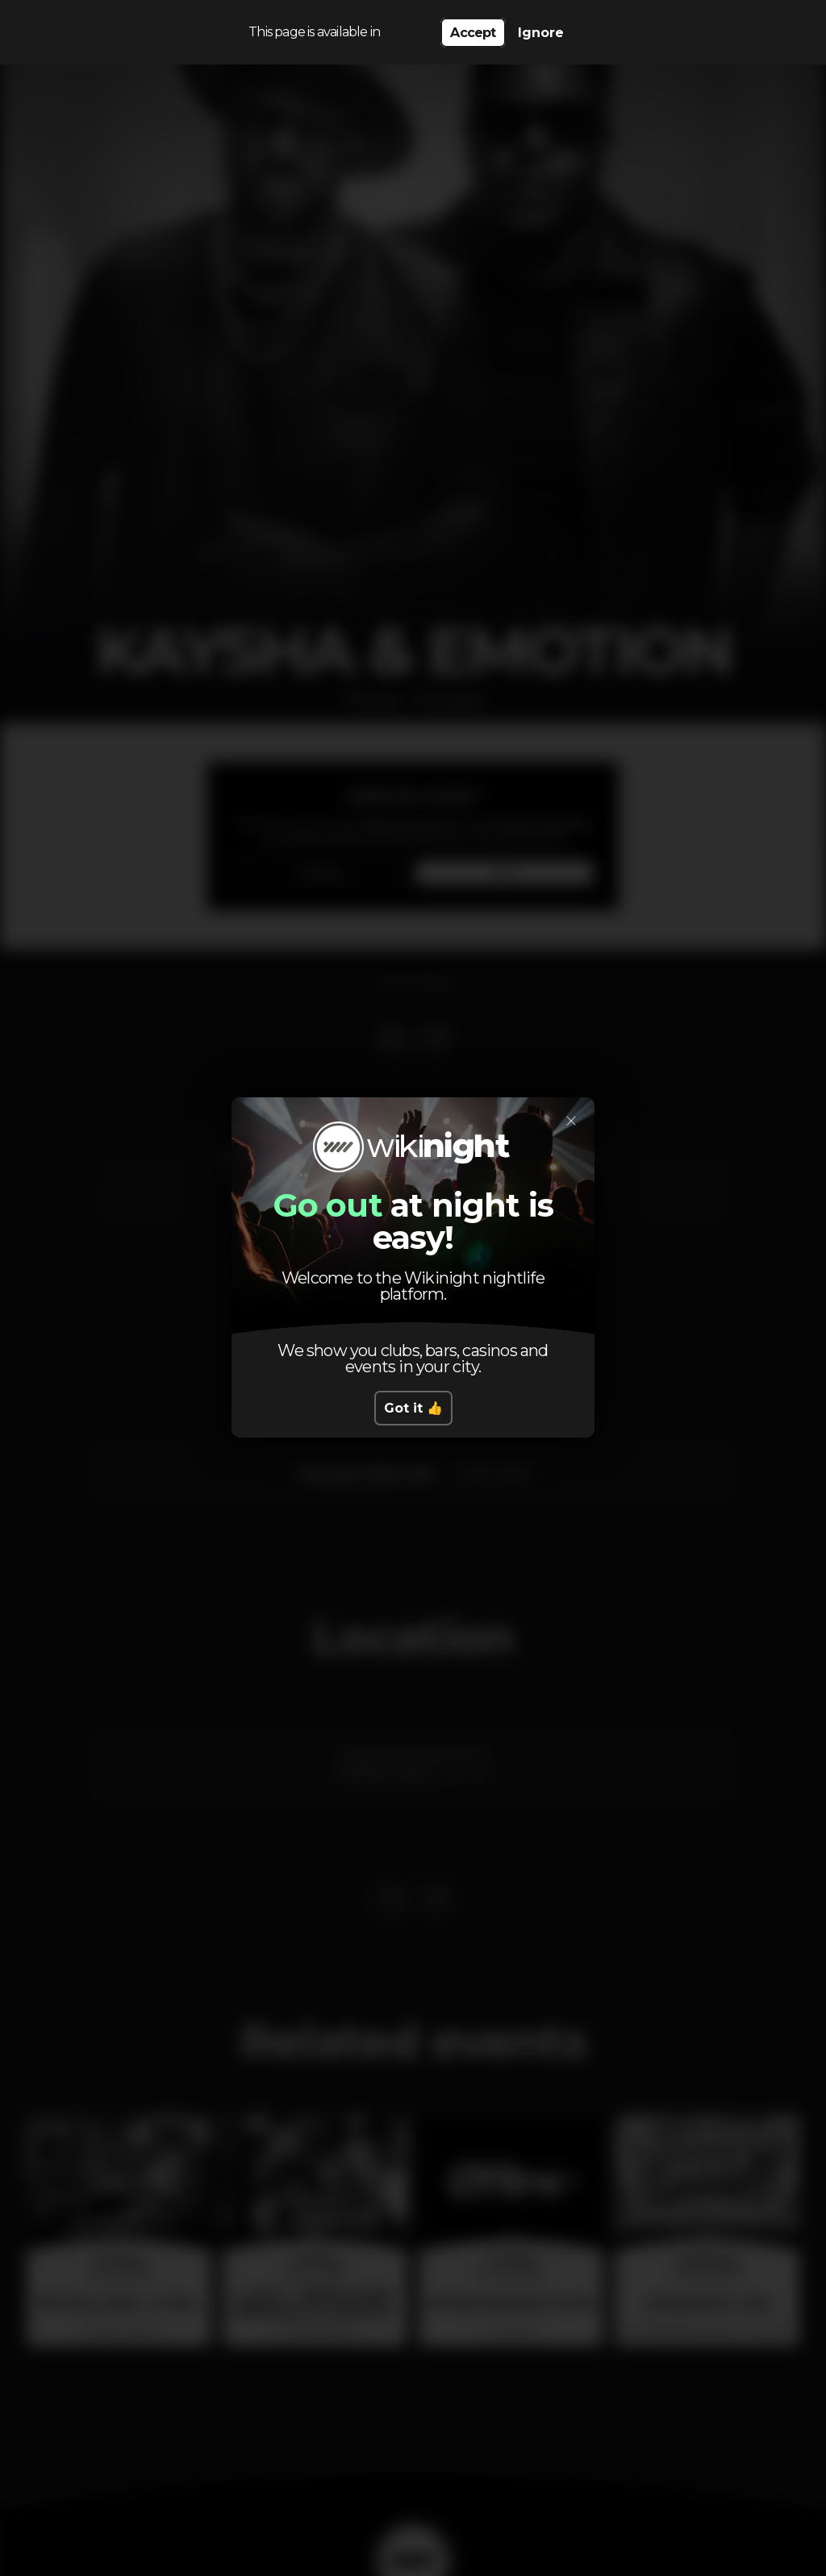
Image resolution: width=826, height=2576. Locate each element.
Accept (472, 32)
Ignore (541, 32)
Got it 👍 (413, 1408)
